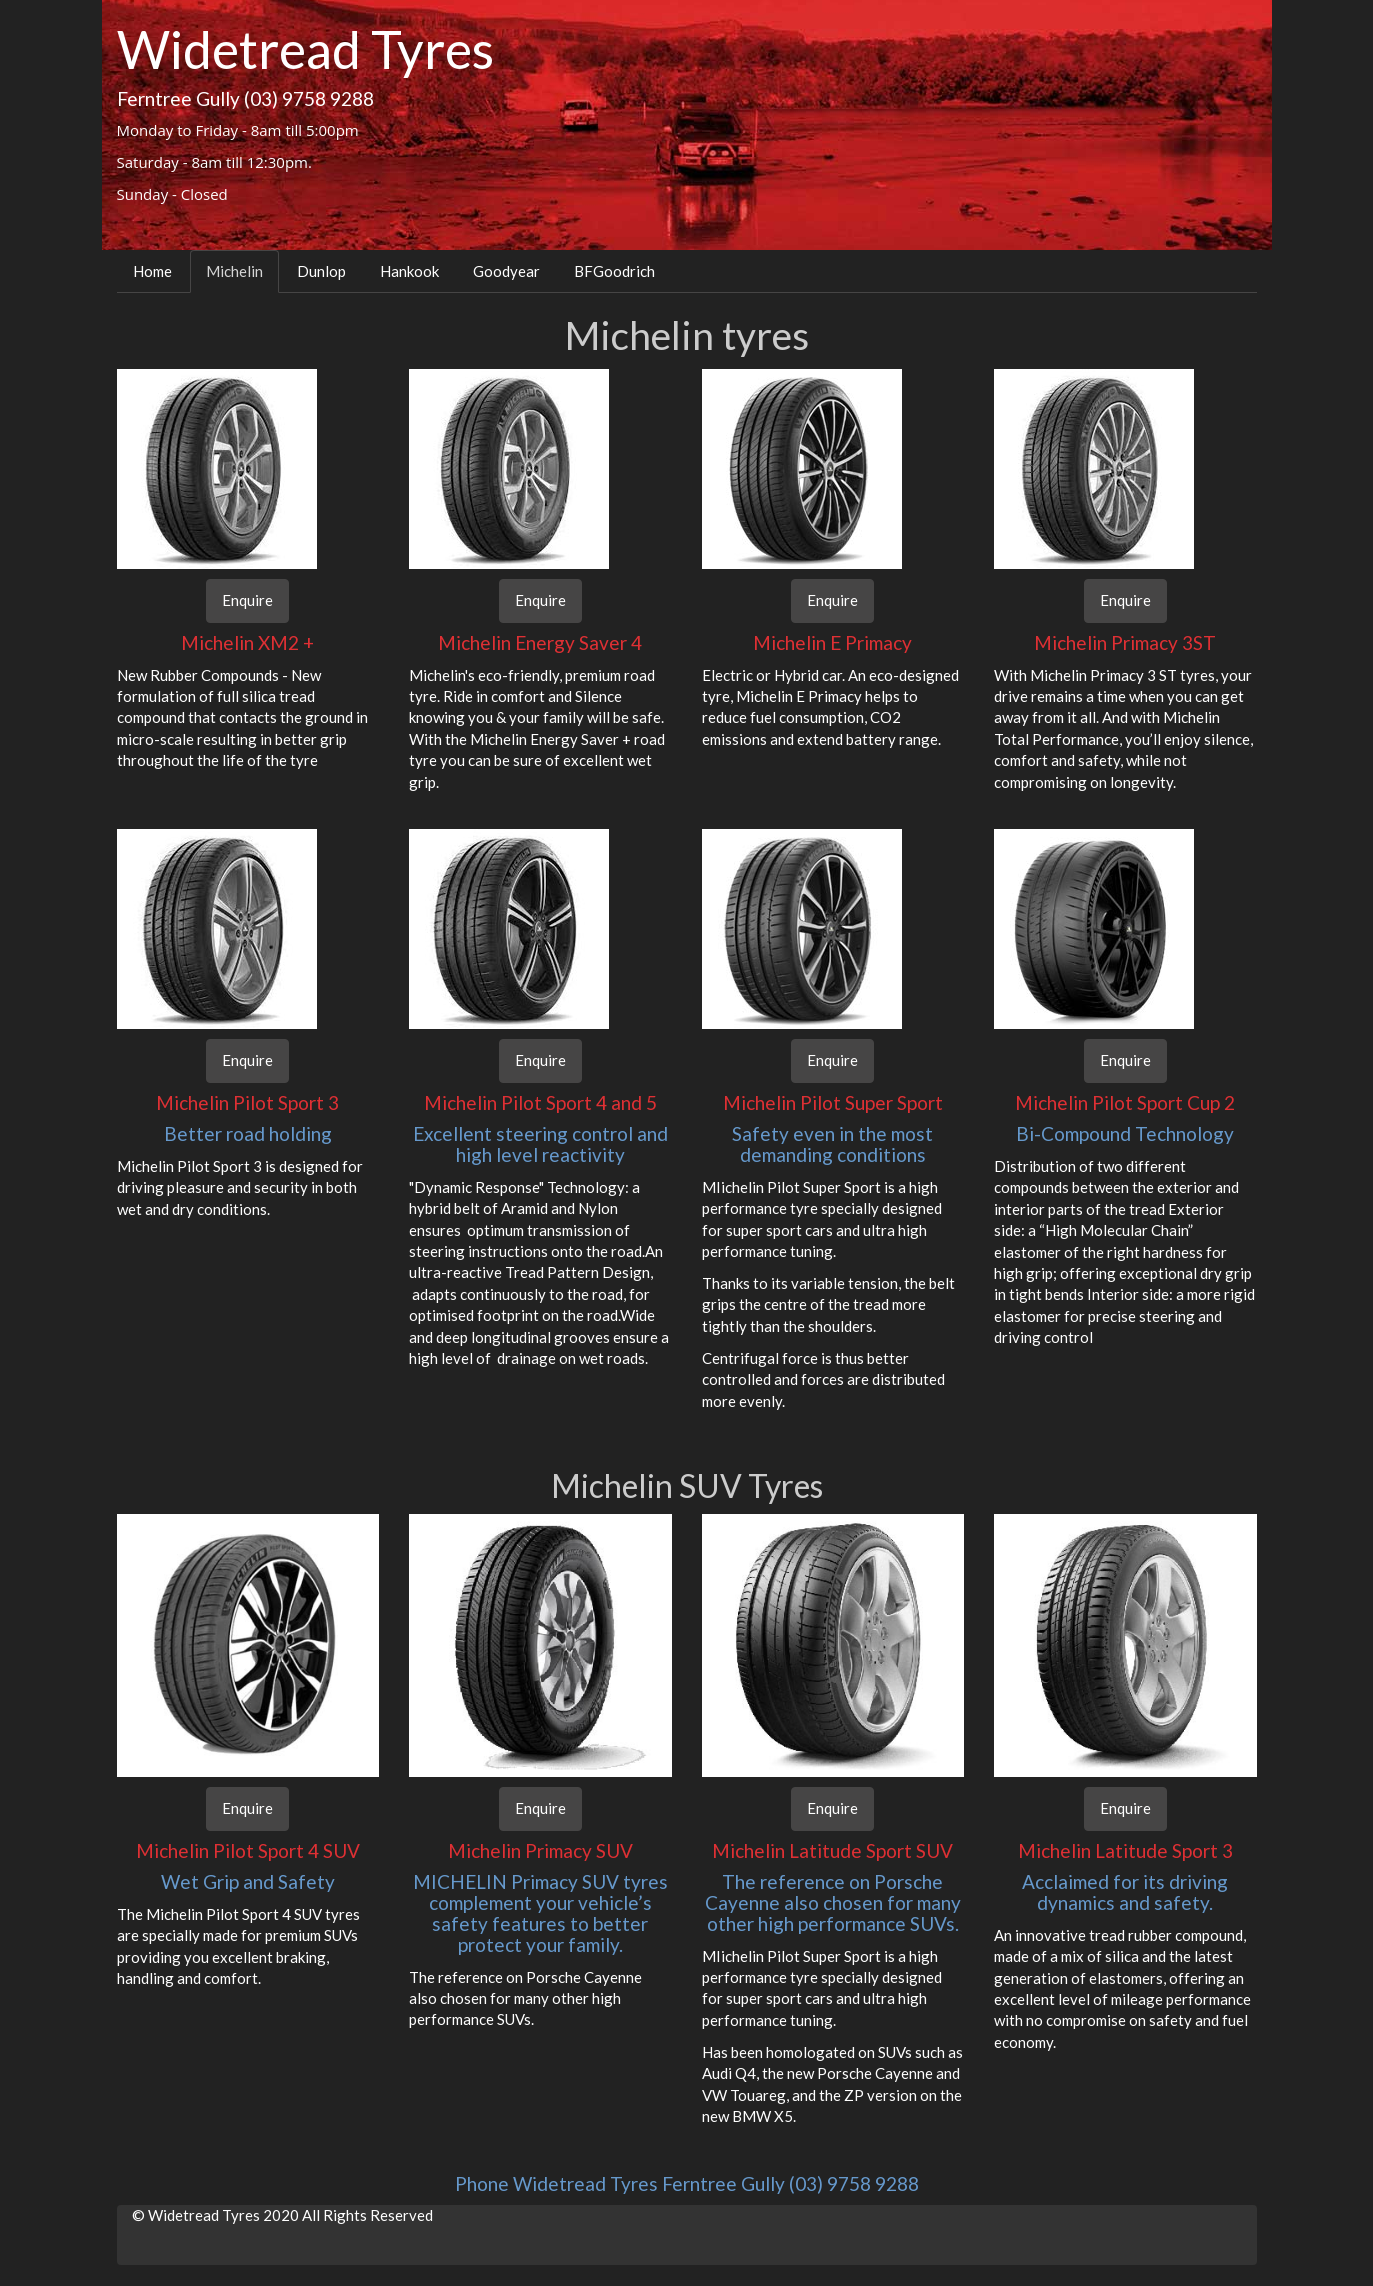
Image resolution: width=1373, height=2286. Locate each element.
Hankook (409, 271)
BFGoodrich (614, 271)
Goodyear (506, 271)
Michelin (234, 271)
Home (152, 271)
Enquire (247, 600)
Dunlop (321, 271)
